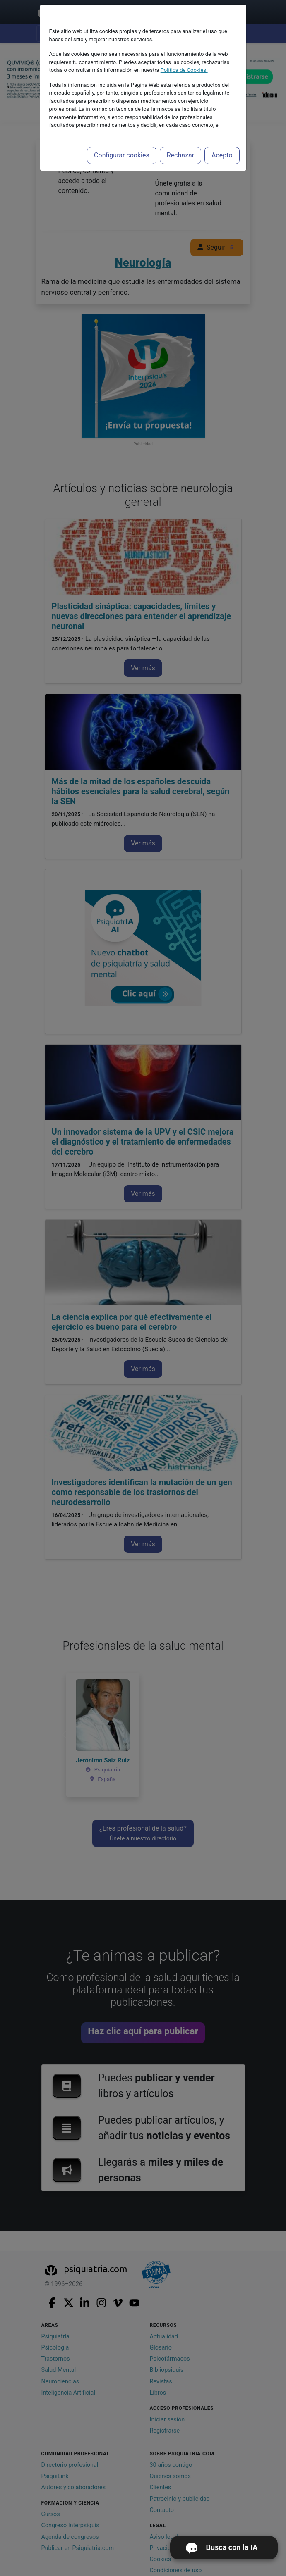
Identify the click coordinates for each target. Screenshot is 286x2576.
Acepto (221, 155)
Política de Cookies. (184, 70)
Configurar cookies (121, 155)
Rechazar (180, 155)
